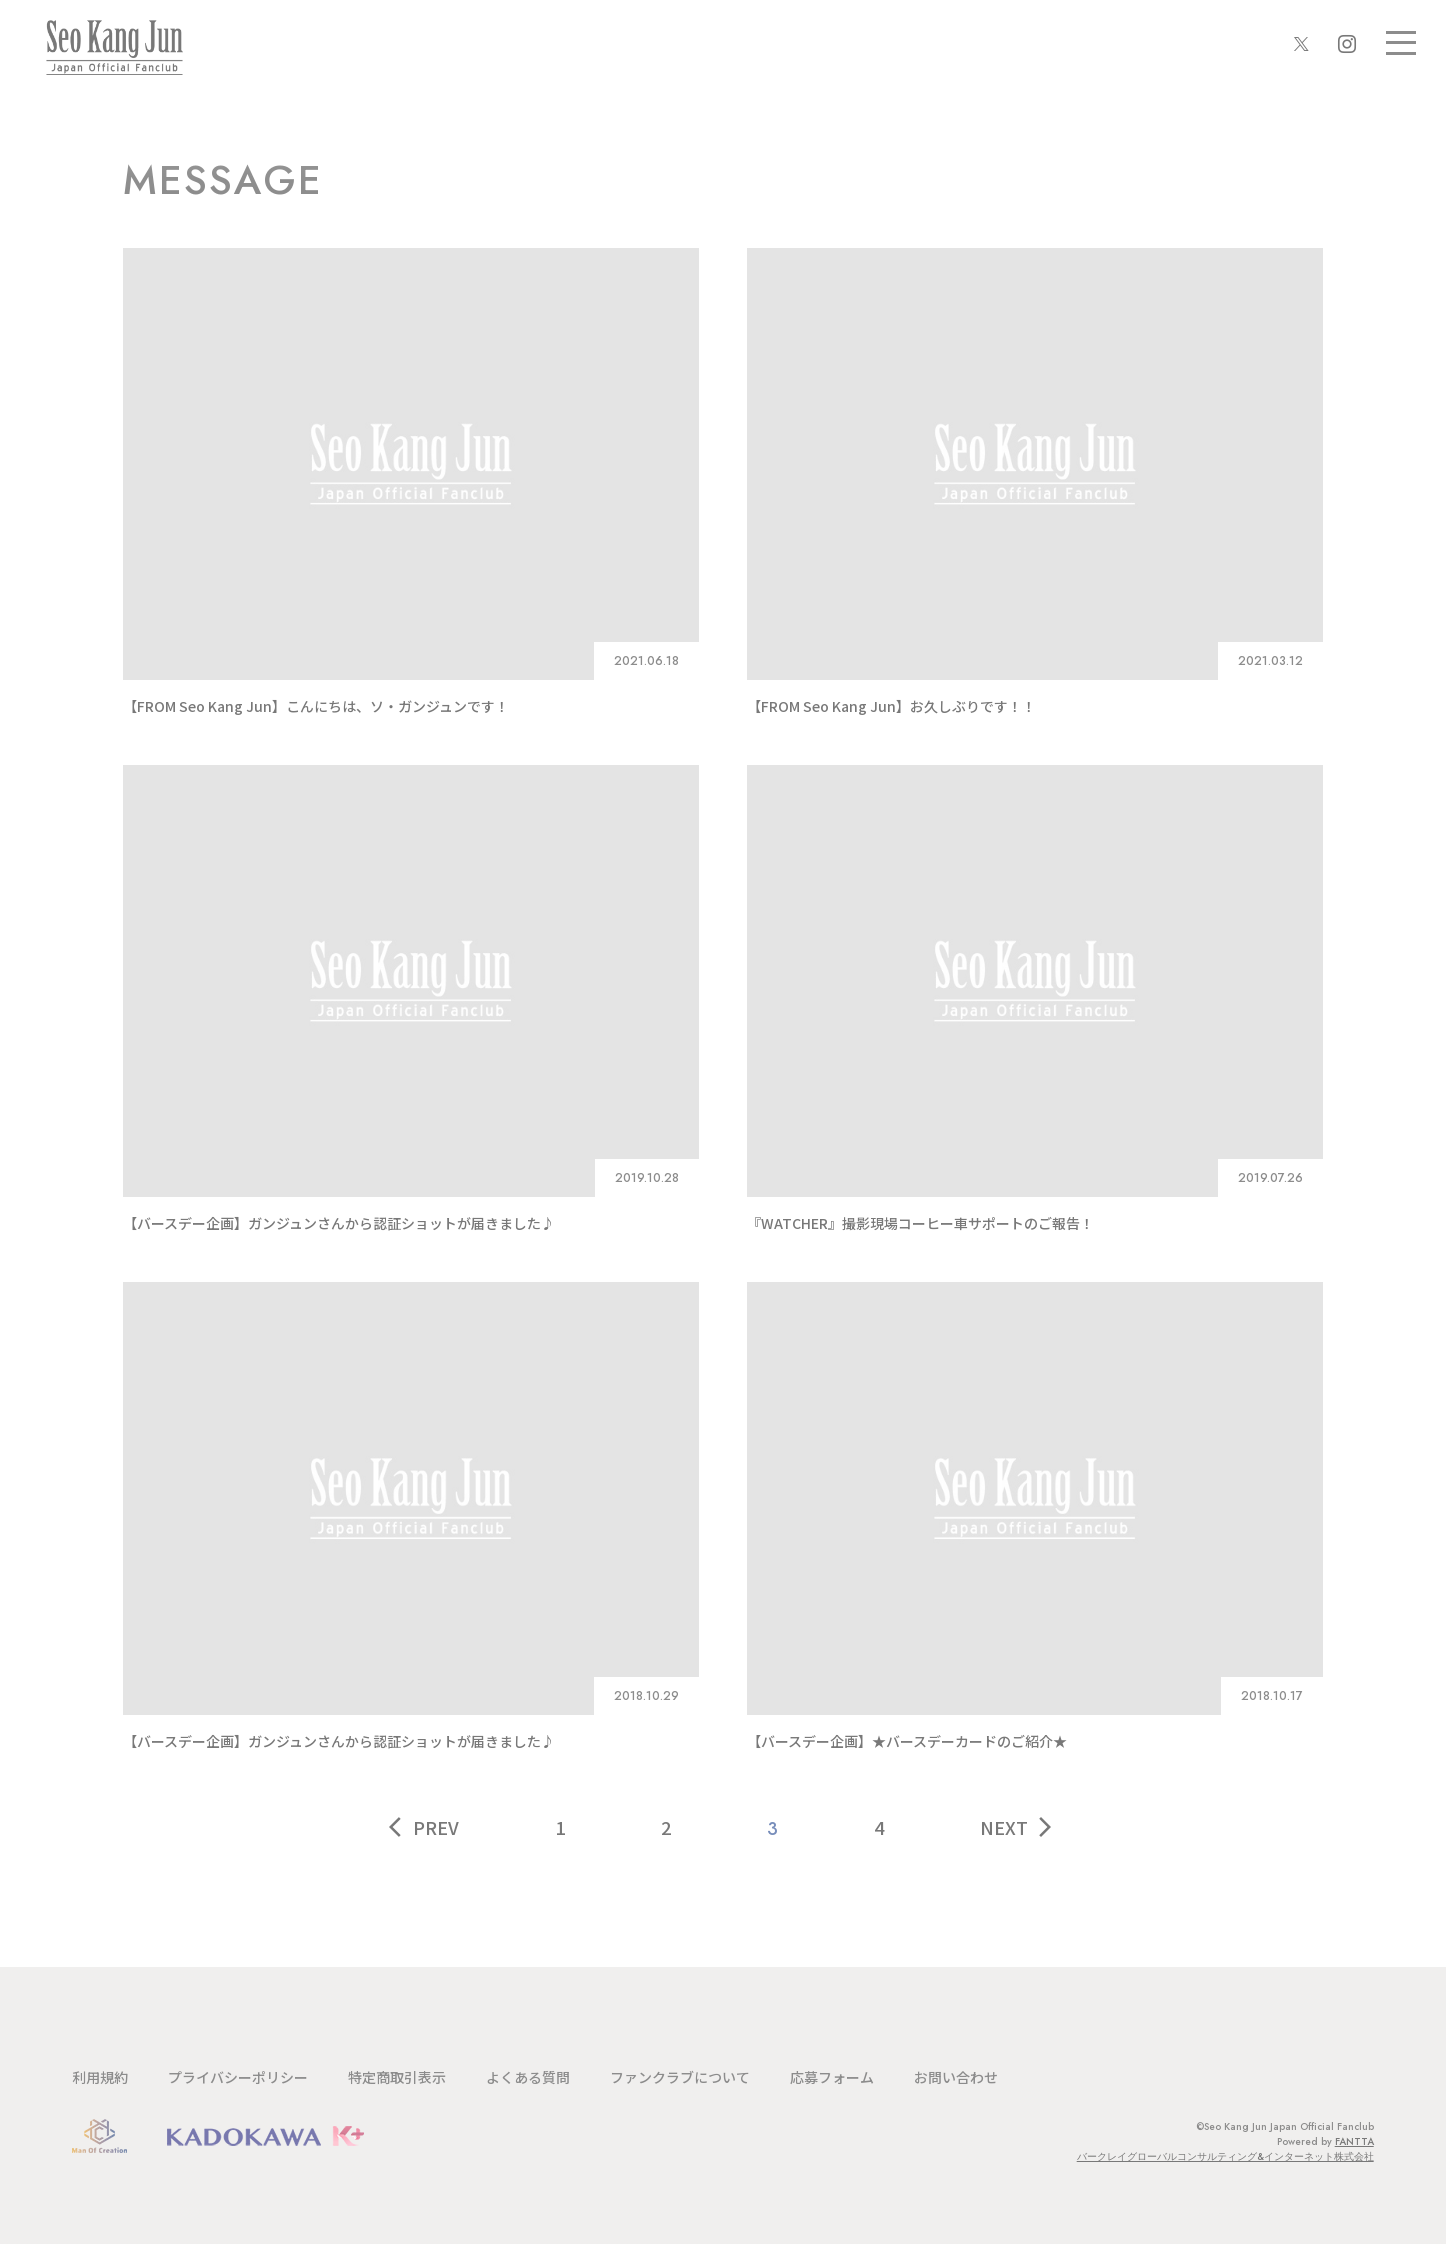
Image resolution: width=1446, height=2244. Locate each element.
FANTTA (1354, 2141)
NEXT (1018, 1827)
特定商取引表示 (397, 2077)
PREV (424, 1827)
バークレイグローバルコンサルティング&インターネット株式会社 (1225, 2156)
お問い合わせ (956, 2077)
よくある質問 (528, 2077)
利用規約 (100, 2077)
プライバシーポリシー (238, 2077)
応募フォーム (832, 2077)
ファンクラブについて (680, 2077)
